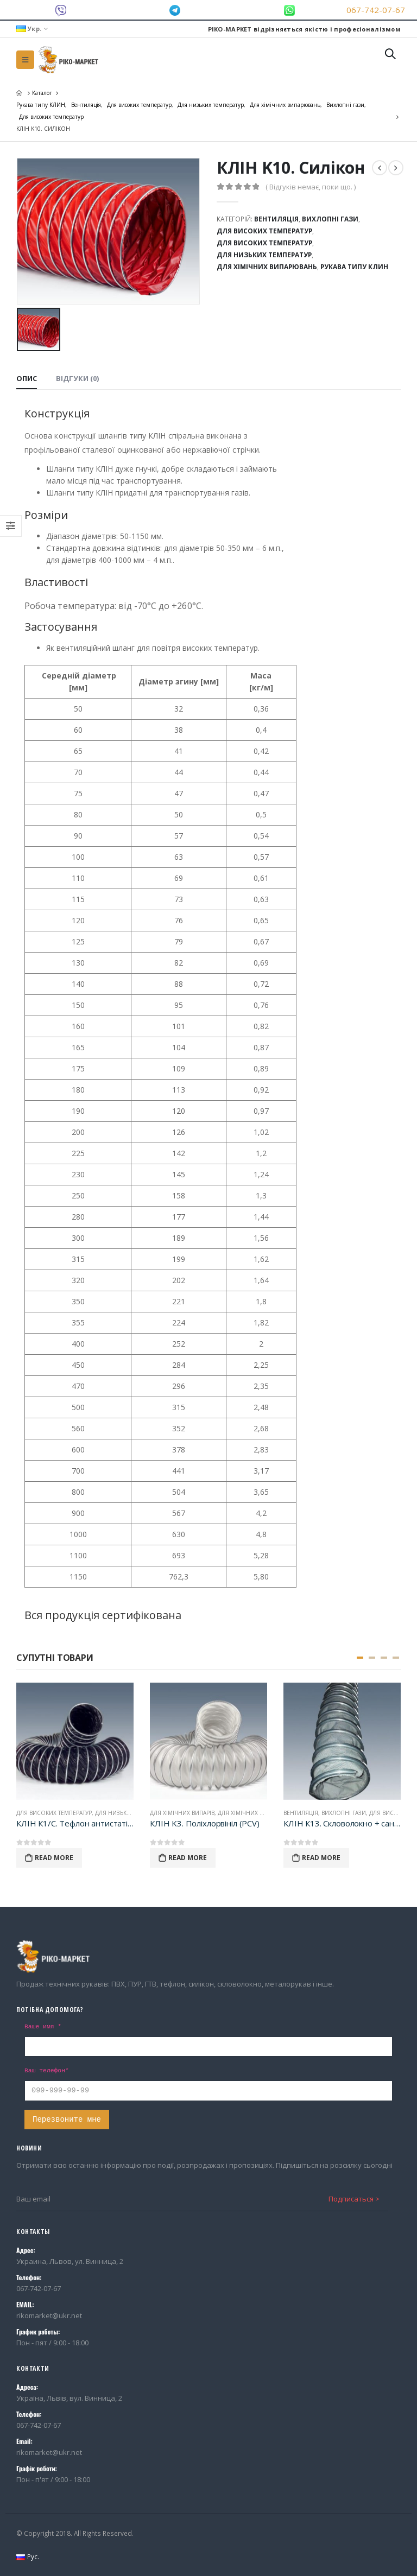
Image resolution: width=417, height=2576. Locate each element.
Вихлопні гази (330, 219)
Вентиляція (276, 219)
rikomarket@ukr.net (49, 2315)
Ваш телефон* (46, 2070)
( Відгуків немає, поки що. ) (311, 187)
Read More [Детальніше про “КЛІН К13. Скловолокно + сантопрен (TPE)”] (321, 1857)
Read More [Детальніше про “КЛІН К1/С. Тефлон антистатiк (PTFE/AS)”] (54, 1857)
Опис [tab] (26, 378)
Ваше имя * (42, 2026)
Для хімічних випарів (182, 1813)
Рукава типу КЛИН (354, 266)
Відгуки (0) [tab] (77, 378)
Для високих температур (264, 231)
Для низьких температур (264, 254)
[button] (360, 1657)
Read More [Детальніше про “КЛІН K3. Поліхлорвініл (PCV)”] (187, 1857)
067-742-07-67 (375, 9)
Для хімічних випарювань (267, 266)
